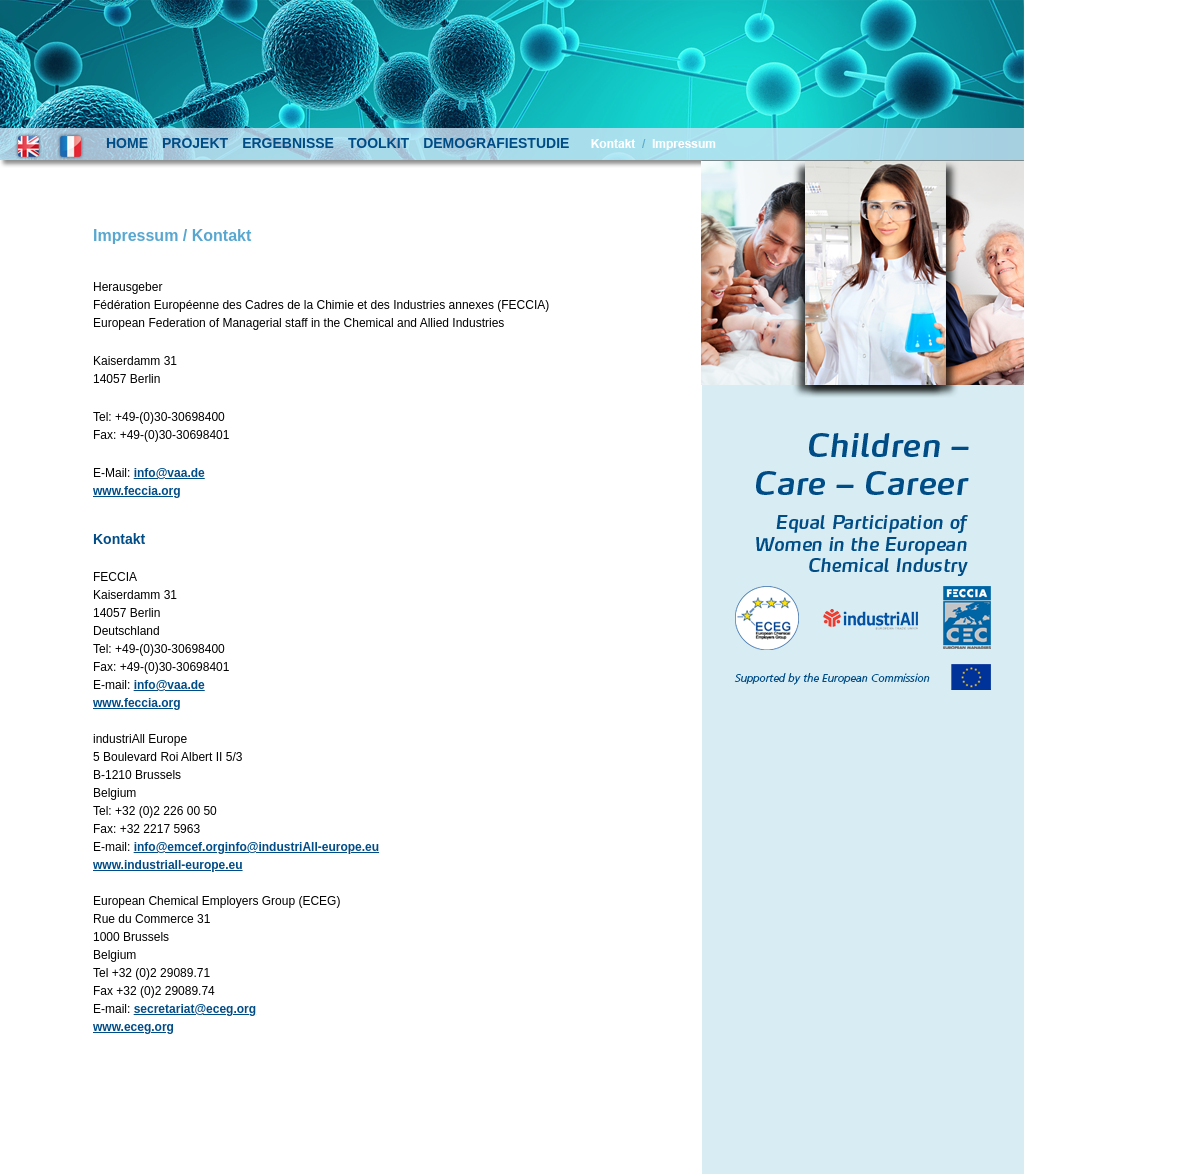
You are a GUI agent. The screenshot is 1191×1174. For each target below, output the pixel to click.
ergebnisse (288, 143)
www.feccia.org (137, 491)
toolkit (378, 143)
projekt (195, 143)
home (127, 143)
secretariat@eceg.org (195, 1009)
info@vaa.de (169, 473)
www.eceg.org (133, 1027)
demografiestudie (496, 143)
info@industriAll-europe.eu (302, 847)
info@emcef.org (179, 847)
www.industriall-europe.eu (168, 865)
